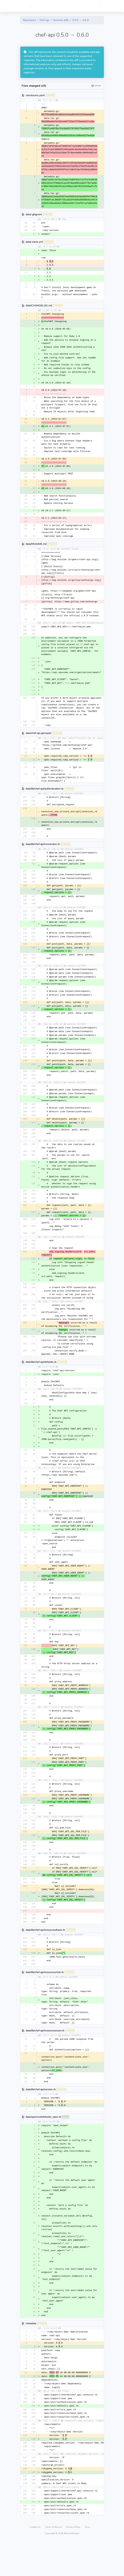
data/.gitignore (34, 214)
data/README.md (36, 550)
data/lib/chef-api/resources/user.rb (45, 2058)
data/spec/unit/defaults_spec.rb (43, 2145)
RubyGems (29, 20)
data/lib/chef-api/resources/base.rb (45, 1956)
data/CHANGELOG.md (39, 307)
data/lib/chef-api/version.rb (41, 2117)
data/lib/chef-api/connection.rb (43, 853)
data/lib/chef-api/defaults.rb (41, 1378)
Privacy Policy (73, 2563)
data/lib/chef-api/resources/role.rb (45, 1999)
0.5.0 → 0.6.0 (80, 20)
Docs (87, 2563)
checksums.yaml (35, 95)
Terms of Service (53, 2563)
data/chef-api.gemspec (39, 741)
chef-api (44, 20)
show (98, 85)
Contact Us (35, 2563)
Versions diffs (61, 20)
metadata (31, 2354)
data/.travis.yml (34, 242)
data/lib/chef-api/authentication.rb (44, 797)
